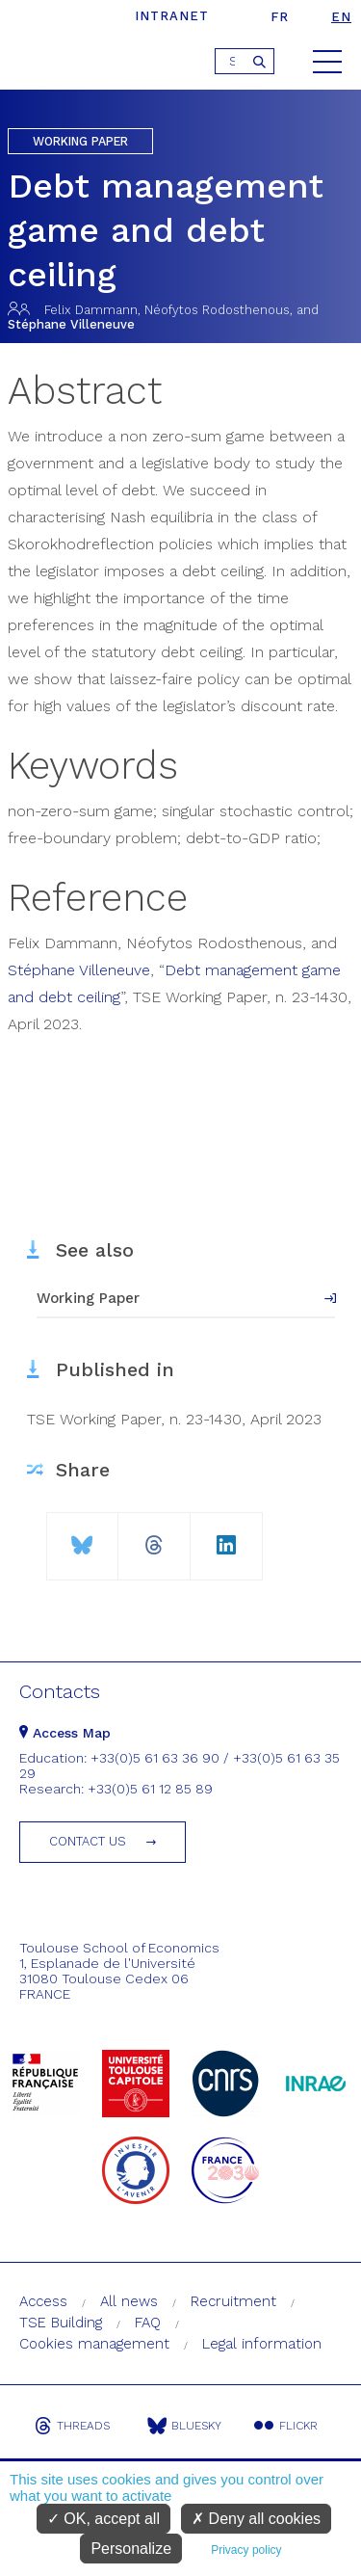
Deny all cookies (256, 2518)
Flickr (286, 2425)
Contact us (87, 1841)
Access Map (65, 1732)
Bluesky (184, 2425)
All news (129, 2301)
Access (43, 2301)
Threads (72, 2425)
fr (280, 17)
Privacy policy (246, 2550)
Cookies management (94, 2343)
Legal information (262, 2343)
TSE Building (60, 2322)
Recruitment (233, 2301)
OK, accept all (103, 2518)
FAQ (148, 2322)
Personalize (130, 2548)
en (341, 17)
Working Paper (88, 1298)
